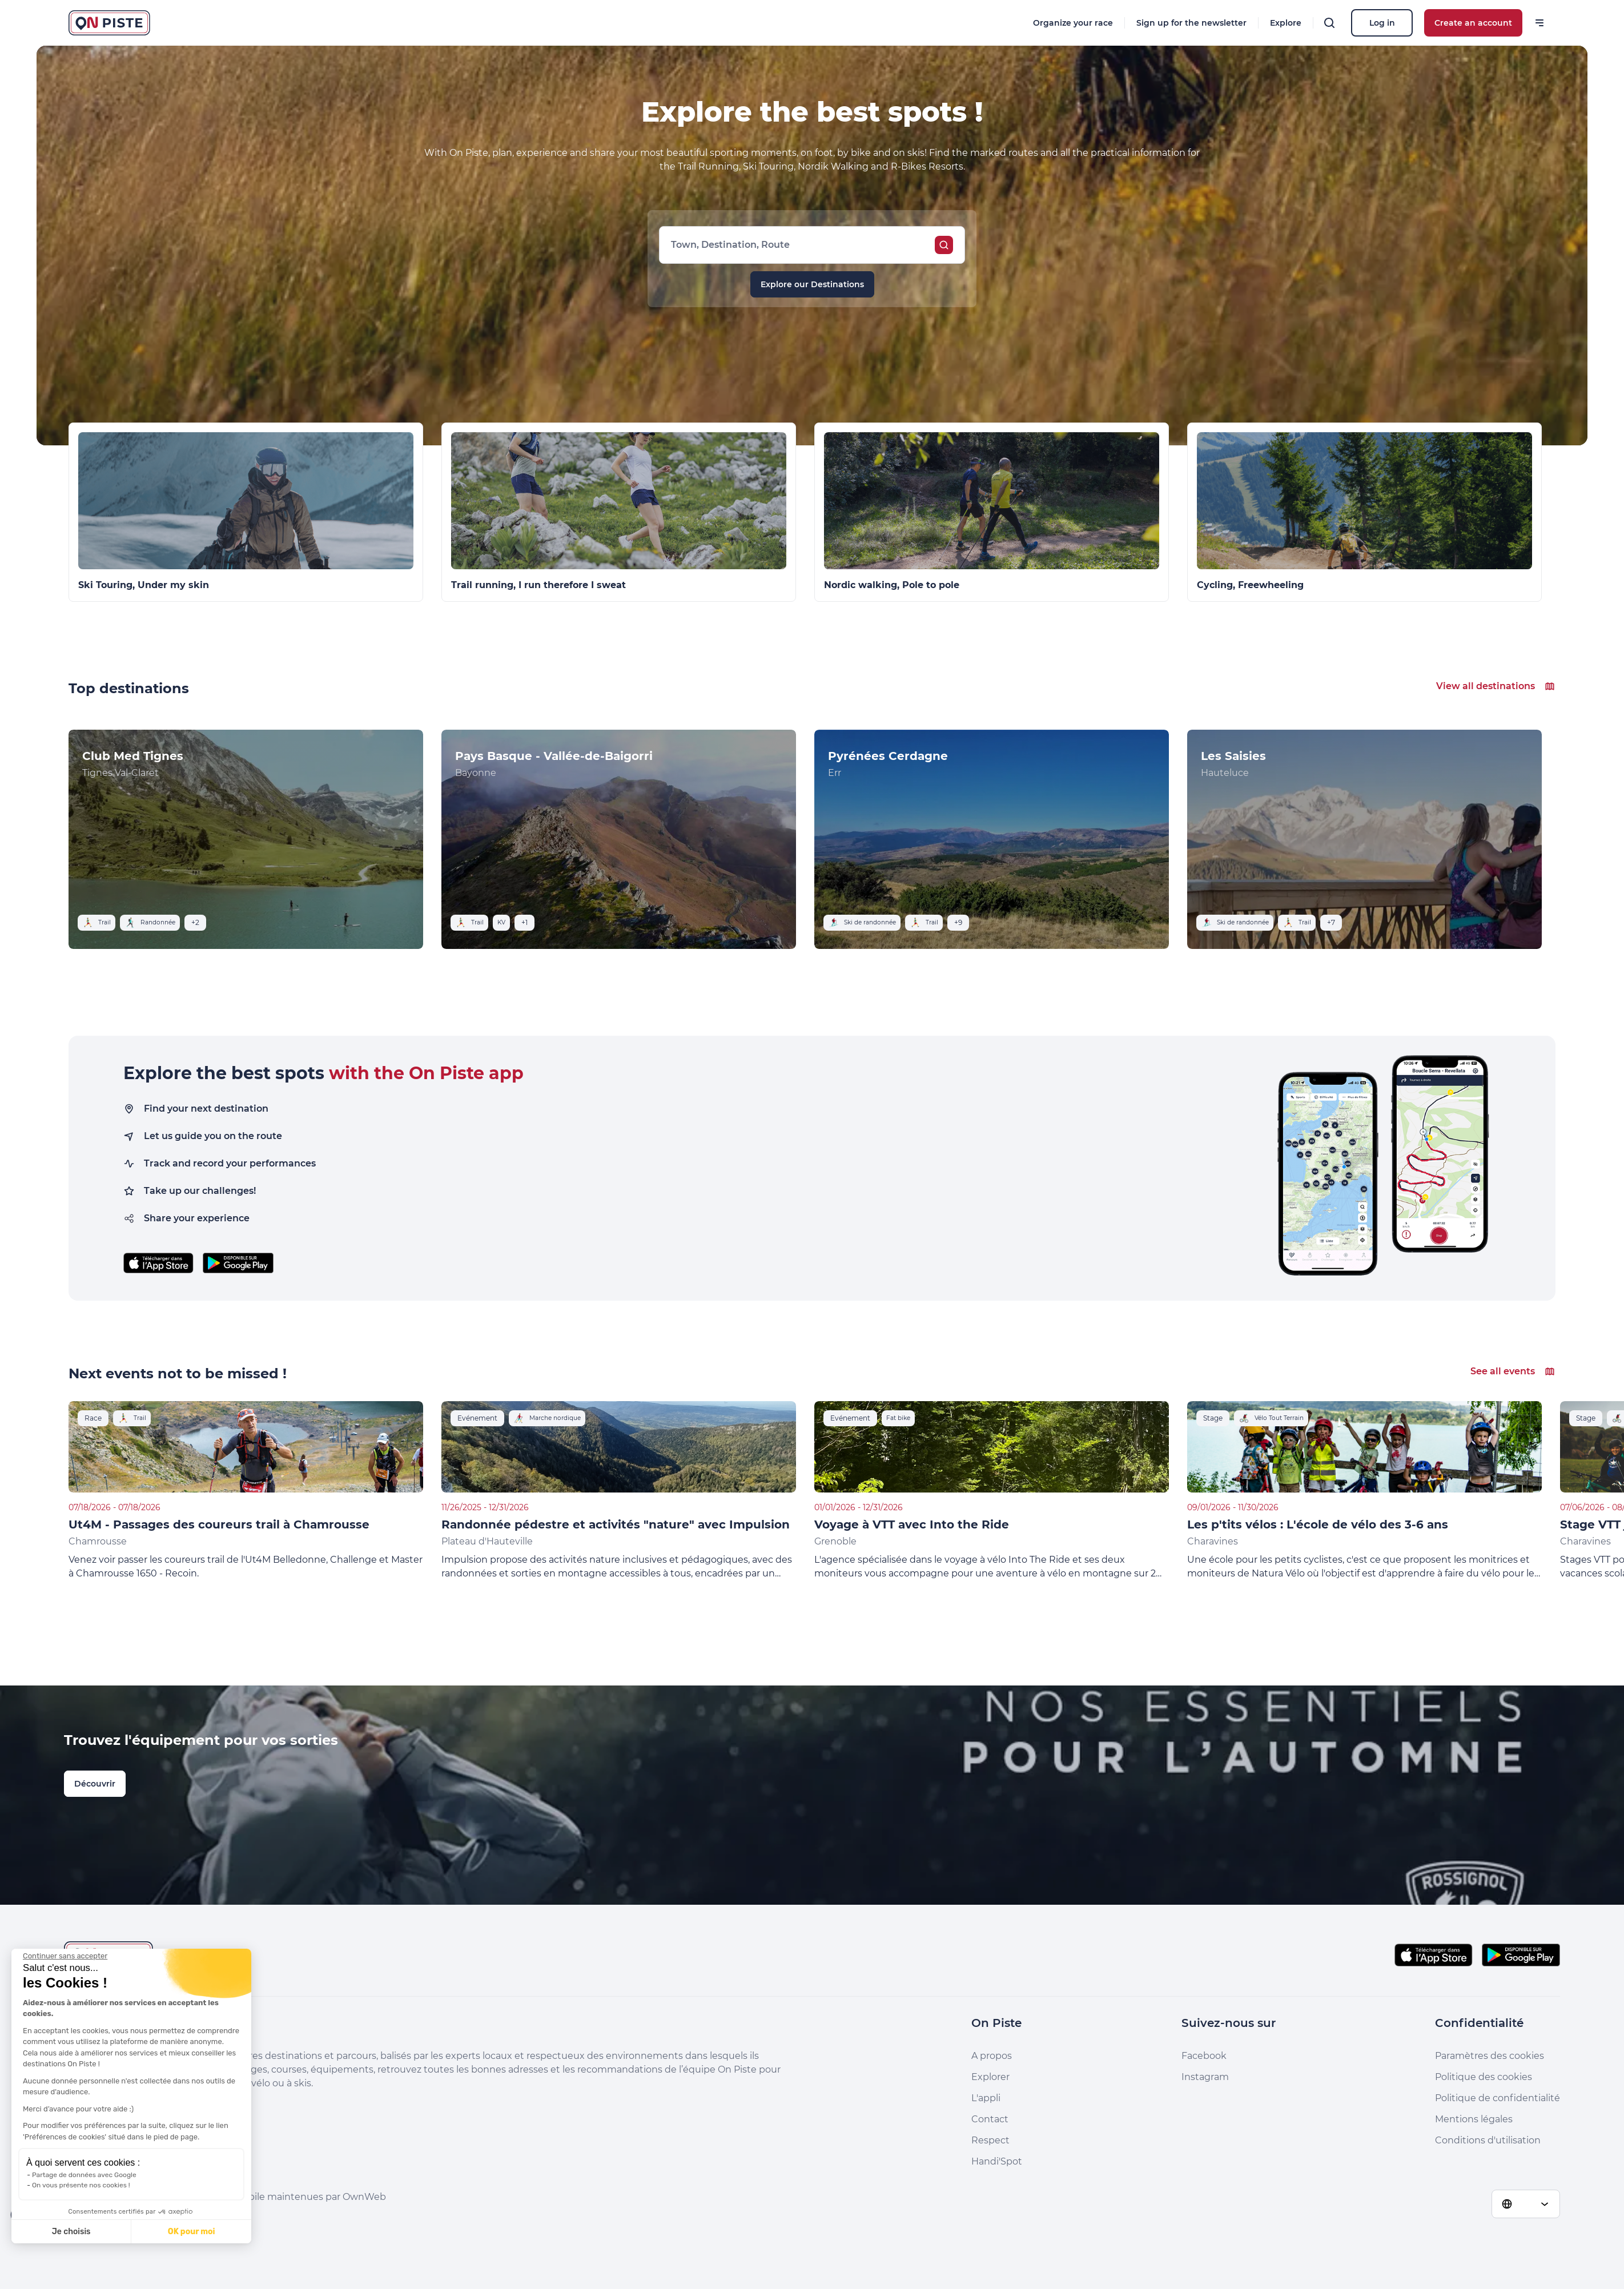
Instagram (1205, 2076)
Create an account (1473, 23)
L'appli (985, 2098)
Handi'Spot (996, 2161)
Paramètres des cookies (1489, 2055)
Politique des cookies (1483, 2076)
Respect (990, 2140)
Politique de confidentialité (1497, 2098)
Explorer (990, 2076)
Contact (989, 2119)
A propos (991, 2055)
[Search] (1329, 23)
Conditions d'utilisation (1488, 2140)
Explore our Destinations (812, 284)
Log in (1382, 23)
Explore (1285, 23)
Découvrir (94, 1784)
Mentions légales (1474, 2119)
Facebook (1204, 2055)
